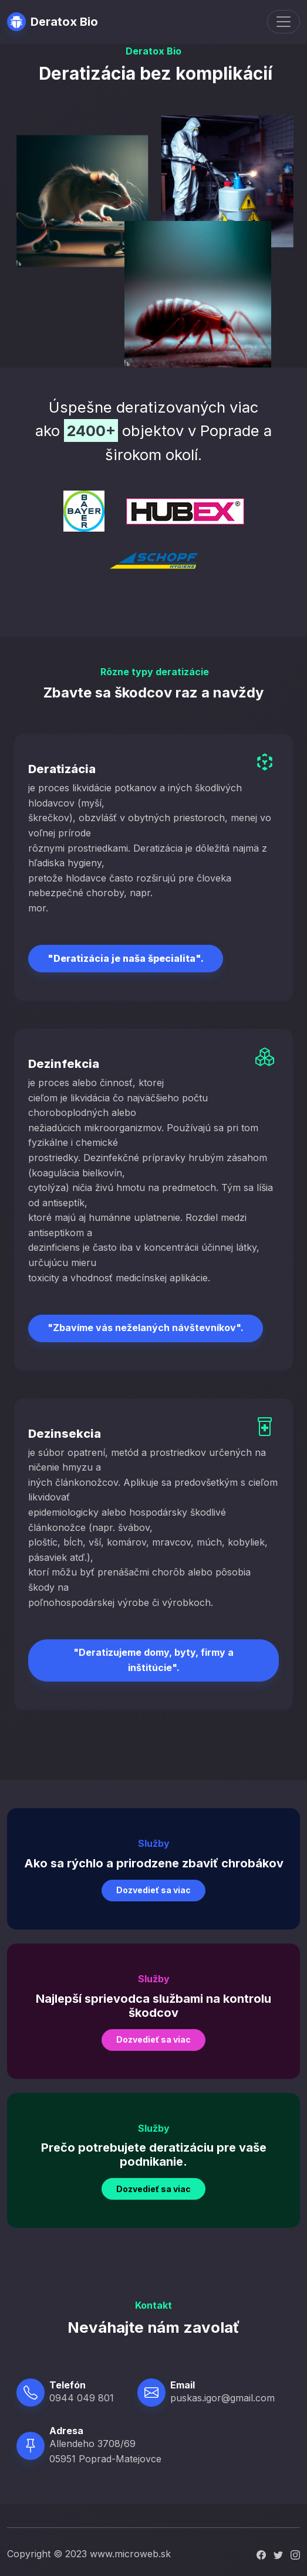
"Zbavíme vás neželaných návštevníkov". (146, 1327)
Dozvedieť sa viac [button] (153, 1890)
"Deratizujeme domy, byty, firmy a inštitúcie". (153, 1659)
